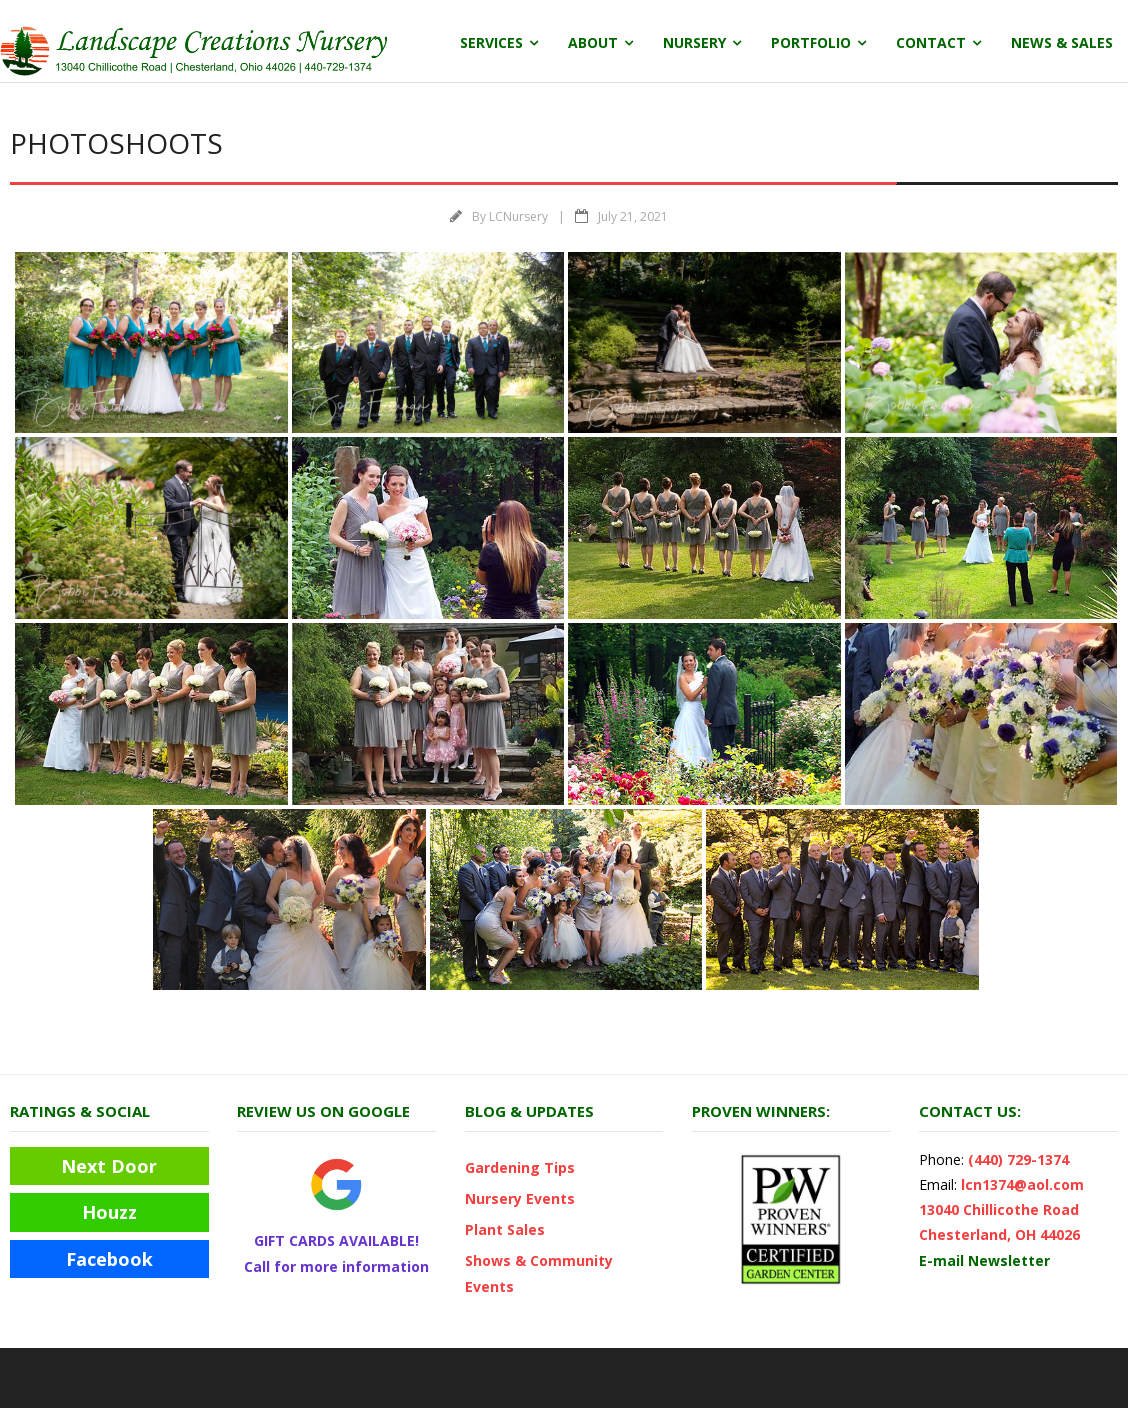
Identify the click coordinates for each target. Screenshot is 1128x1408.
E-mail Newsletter (984, 1260)
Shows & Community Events (539, 1273)
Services (491, 42)
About (593, 42)
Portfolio (811, 42)
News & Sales (1062, 42)
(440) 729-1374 (1018, 1159)
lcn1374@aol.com (1022, 1184)
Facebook (109, 1259)
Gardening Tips (520, 1167)
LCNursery (518, 216)
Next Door (109, 1166)
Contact (931, 42)
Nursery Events (520, 1198)
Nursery (694, 42)
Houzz (109, 1212)
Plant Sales (505, 1229)
